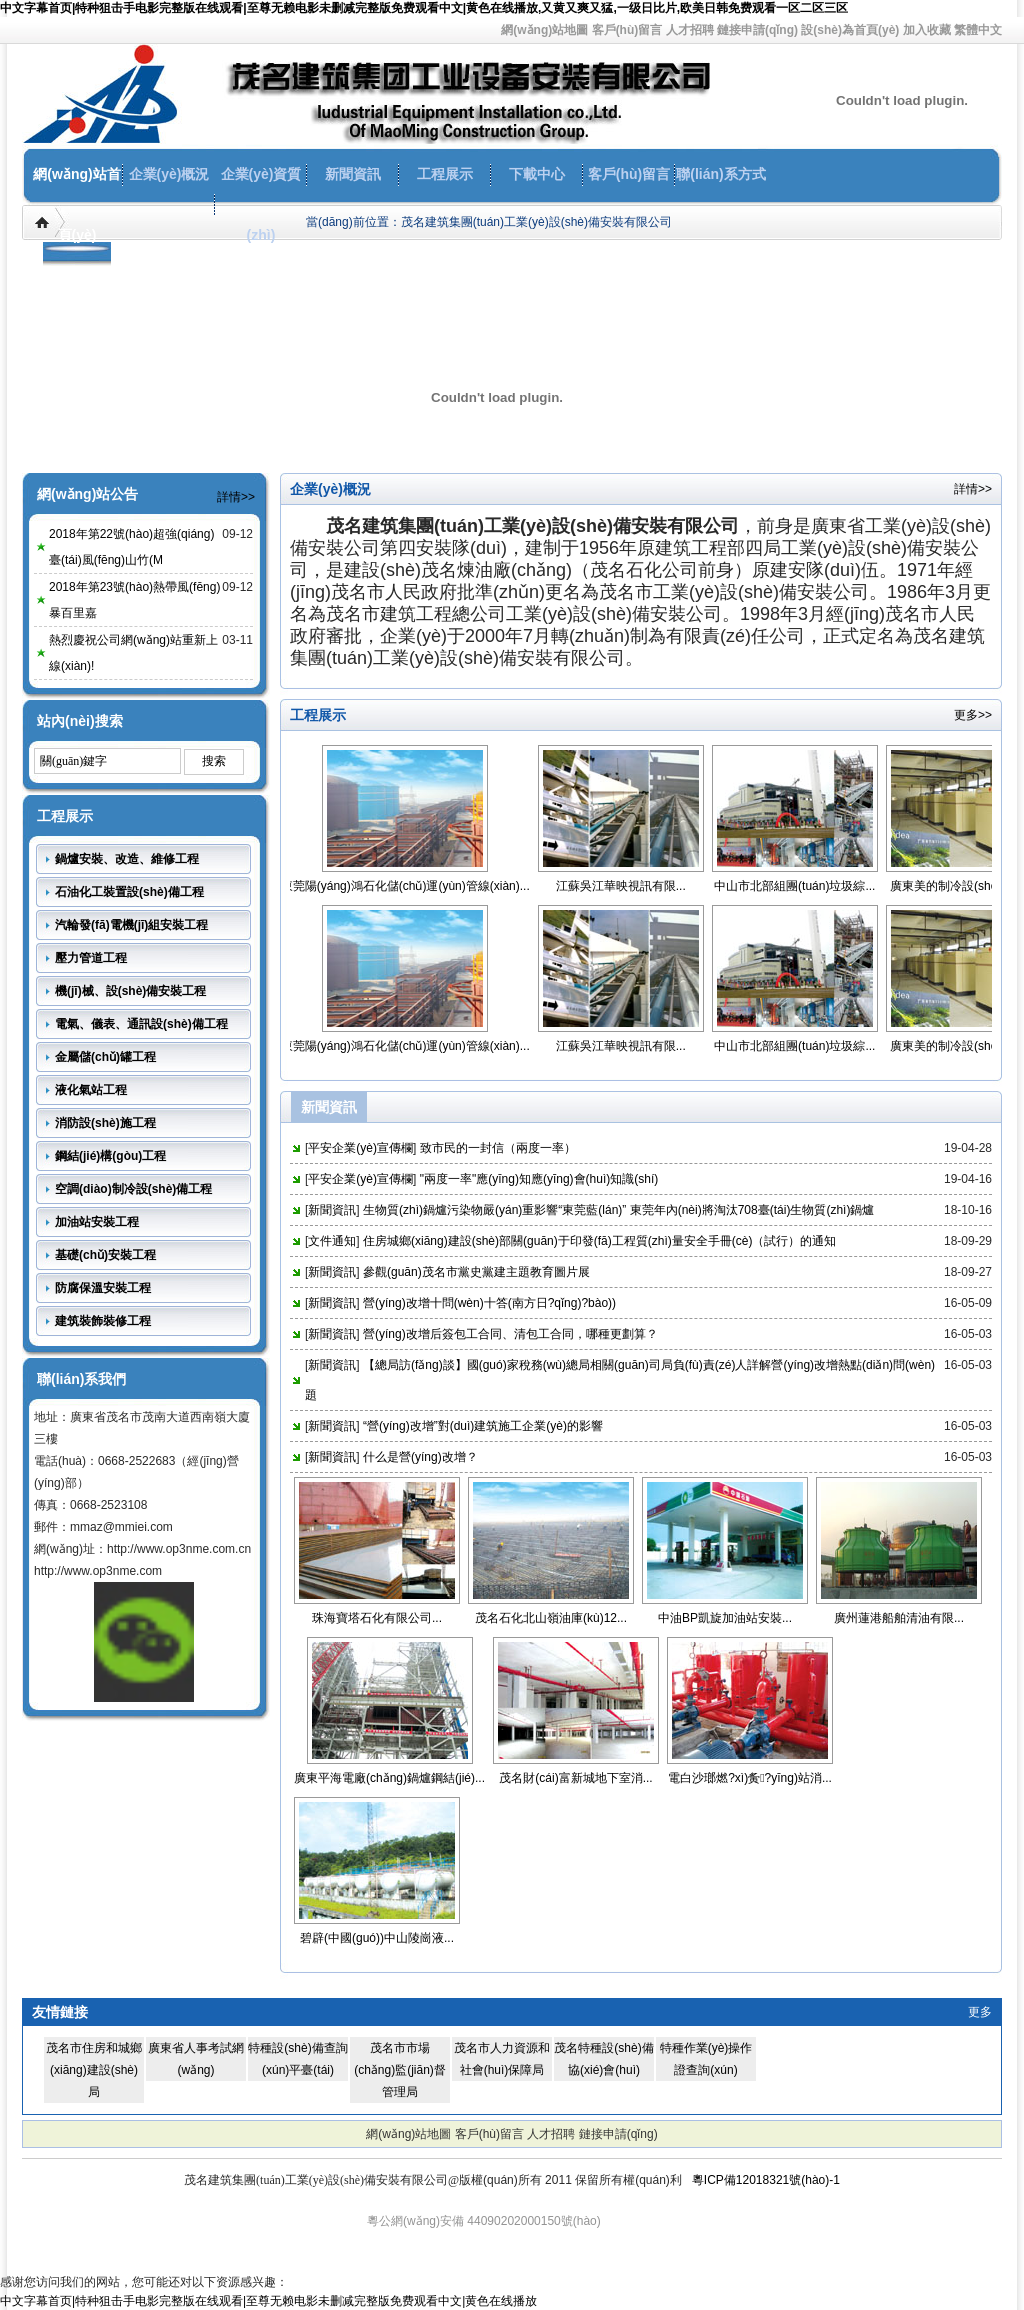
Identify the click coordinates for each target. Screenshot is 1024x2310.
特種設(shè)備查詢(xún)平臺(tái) (297, 2059)
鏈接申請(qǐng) (757, 30)
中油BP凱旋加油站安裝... (725, 1618)
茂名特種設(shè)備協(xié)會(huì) (603, 2059)
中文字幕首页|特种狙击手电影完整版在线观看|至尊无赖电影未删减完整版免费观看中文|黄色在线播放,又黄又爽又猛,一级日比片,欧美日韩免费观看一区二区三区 (424, 8)
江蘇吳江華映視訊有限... (629, 886)
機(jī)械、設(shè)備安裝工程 (130, 991)
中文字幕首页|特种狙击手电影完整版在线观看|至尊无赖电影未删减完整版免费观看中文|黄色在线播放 (268, 2301)
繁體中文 (978, 30)
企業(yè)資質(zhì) (261, 204)
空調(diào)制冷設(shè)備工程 (133, 1189)
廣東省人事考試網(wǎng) (196, 2059)
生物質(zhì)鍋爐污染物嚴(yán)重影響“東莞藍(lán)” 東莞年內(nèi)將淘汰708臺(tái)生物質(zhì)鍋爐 (618, 1210)
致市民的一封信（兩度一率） (498, 1148)
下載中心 (537, 174)
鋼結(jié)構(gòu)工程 (110, 1156)
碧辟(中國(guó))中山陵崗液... (377, 1938)
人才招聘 (690, 30)
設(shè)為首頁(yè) (850, 30)
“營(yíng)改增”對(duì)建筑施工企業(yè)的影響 (483, 1426)
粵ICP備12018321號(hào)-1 (766, 2180)
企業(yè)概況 (169, 174)
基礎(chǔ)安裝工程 (105, 1255)
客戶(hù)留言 (627, 30)
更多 (980, 2012)
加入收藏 (927, 30)
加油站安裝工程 (97, 1222)
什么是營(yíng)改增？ (420, 1457)
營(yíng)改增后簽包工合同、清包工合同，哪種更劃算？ (510, 1334)
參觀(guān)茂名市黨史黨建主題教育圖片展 (476, 1272)
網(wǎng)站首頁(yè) (76, 204)
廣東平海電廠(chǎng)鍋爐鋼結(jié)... (389, 1778)
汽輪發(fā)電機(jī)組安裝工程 (131, 925)
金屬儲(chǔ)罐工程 (105, 1057)
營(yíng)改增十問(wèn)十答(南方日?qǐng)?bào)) (489, 1303)
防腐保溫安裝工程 (103, 1288)
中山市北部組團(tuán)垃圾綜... (802, 886)
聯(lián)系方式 (720, 174)
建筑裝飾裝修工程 (103, 1321)
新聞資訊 (353, 174)
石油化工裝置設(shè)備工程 (129, 892)
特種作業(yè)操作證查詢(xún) (706, 2059)
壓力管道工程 (91, 958)
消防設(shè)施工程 (105, 1123)
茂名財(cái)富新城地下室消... (575, 1778)
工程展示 (445, 174)
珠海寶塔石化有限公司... (377, 1618)
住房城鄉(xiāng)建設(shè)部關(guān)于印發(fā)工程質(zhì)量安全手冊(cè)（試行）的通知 (599, 1241)
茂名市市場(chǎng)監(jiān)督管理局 (400, 2070)
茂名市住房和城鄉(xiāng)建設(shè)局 (94, 2070)
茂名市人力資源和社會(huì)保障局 (502, 2059)
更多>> (973, 715)
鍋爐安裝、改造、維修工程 (127, 859)
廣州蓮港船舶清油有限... (899, 1618)
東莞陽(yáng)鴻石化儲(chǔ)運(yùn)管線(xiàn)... (413, 886)
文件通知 (332, 1241)
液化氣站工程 (91, 1090)
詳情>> (236, 497)
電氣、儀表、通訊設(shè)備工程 (141, 1024)
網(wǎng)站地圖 (544, 30)
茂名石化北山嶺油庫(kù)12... (551, 1618)
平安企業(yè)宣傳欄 (360, 1148)
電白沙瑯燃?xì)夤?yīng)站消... (750, 1778)
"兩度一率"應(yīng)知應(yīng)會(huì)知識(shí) (539, 1179)
